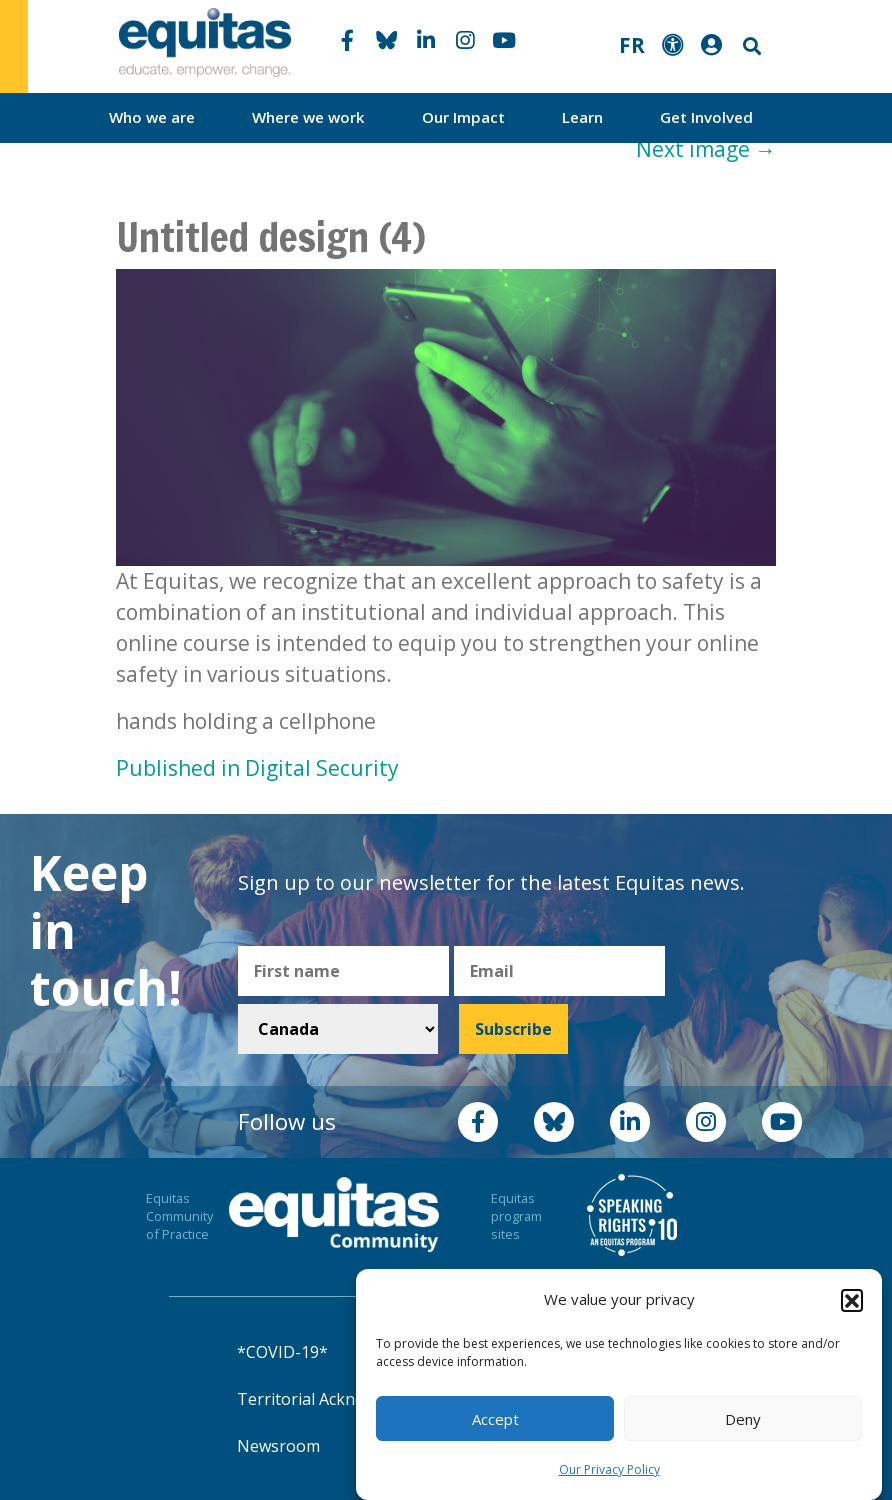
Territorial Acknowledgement (347, 1399)
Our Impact (463, 117)
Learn (582, 117)
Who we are (152, 117)
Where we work (308, 117)
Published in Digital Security (257, 768)
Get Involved (706, 117)
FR (632, 45)
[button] (852, 1300)
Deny (743, 1419)
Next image (706, 149)
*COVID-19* (282, 1352)
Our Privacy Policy (609, 1469)
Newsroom (278, 1446)
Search (750, 46)
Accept (495, 1419)
